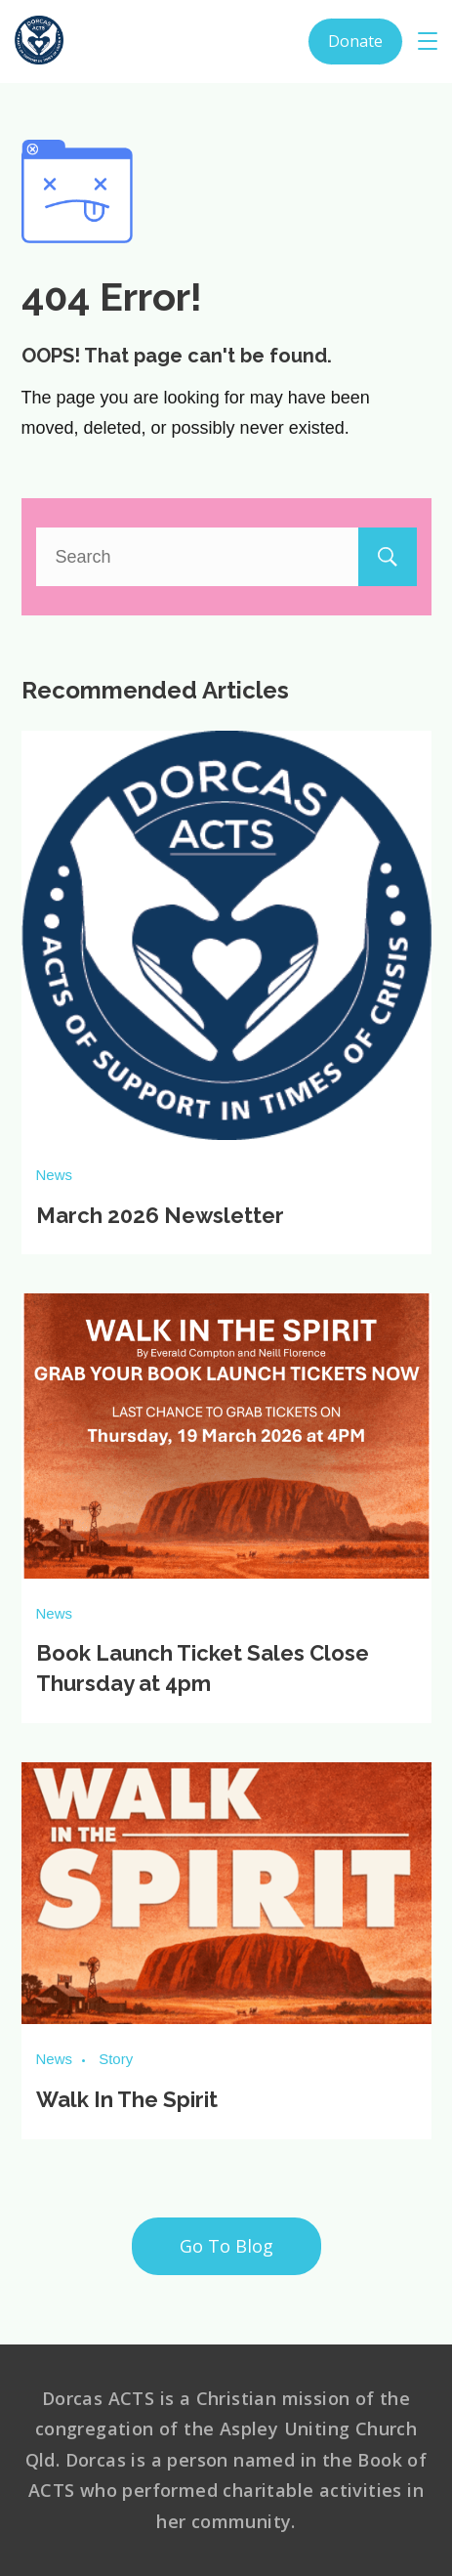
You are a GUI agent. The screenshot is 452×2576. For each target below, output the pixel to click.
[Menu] (427, 41)
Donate (355, 41)
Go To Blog (226, 2246)
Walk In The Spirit (127, 2099)
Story (116, 2058)
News (54, 1174)
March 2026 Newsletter (160, 1215)
